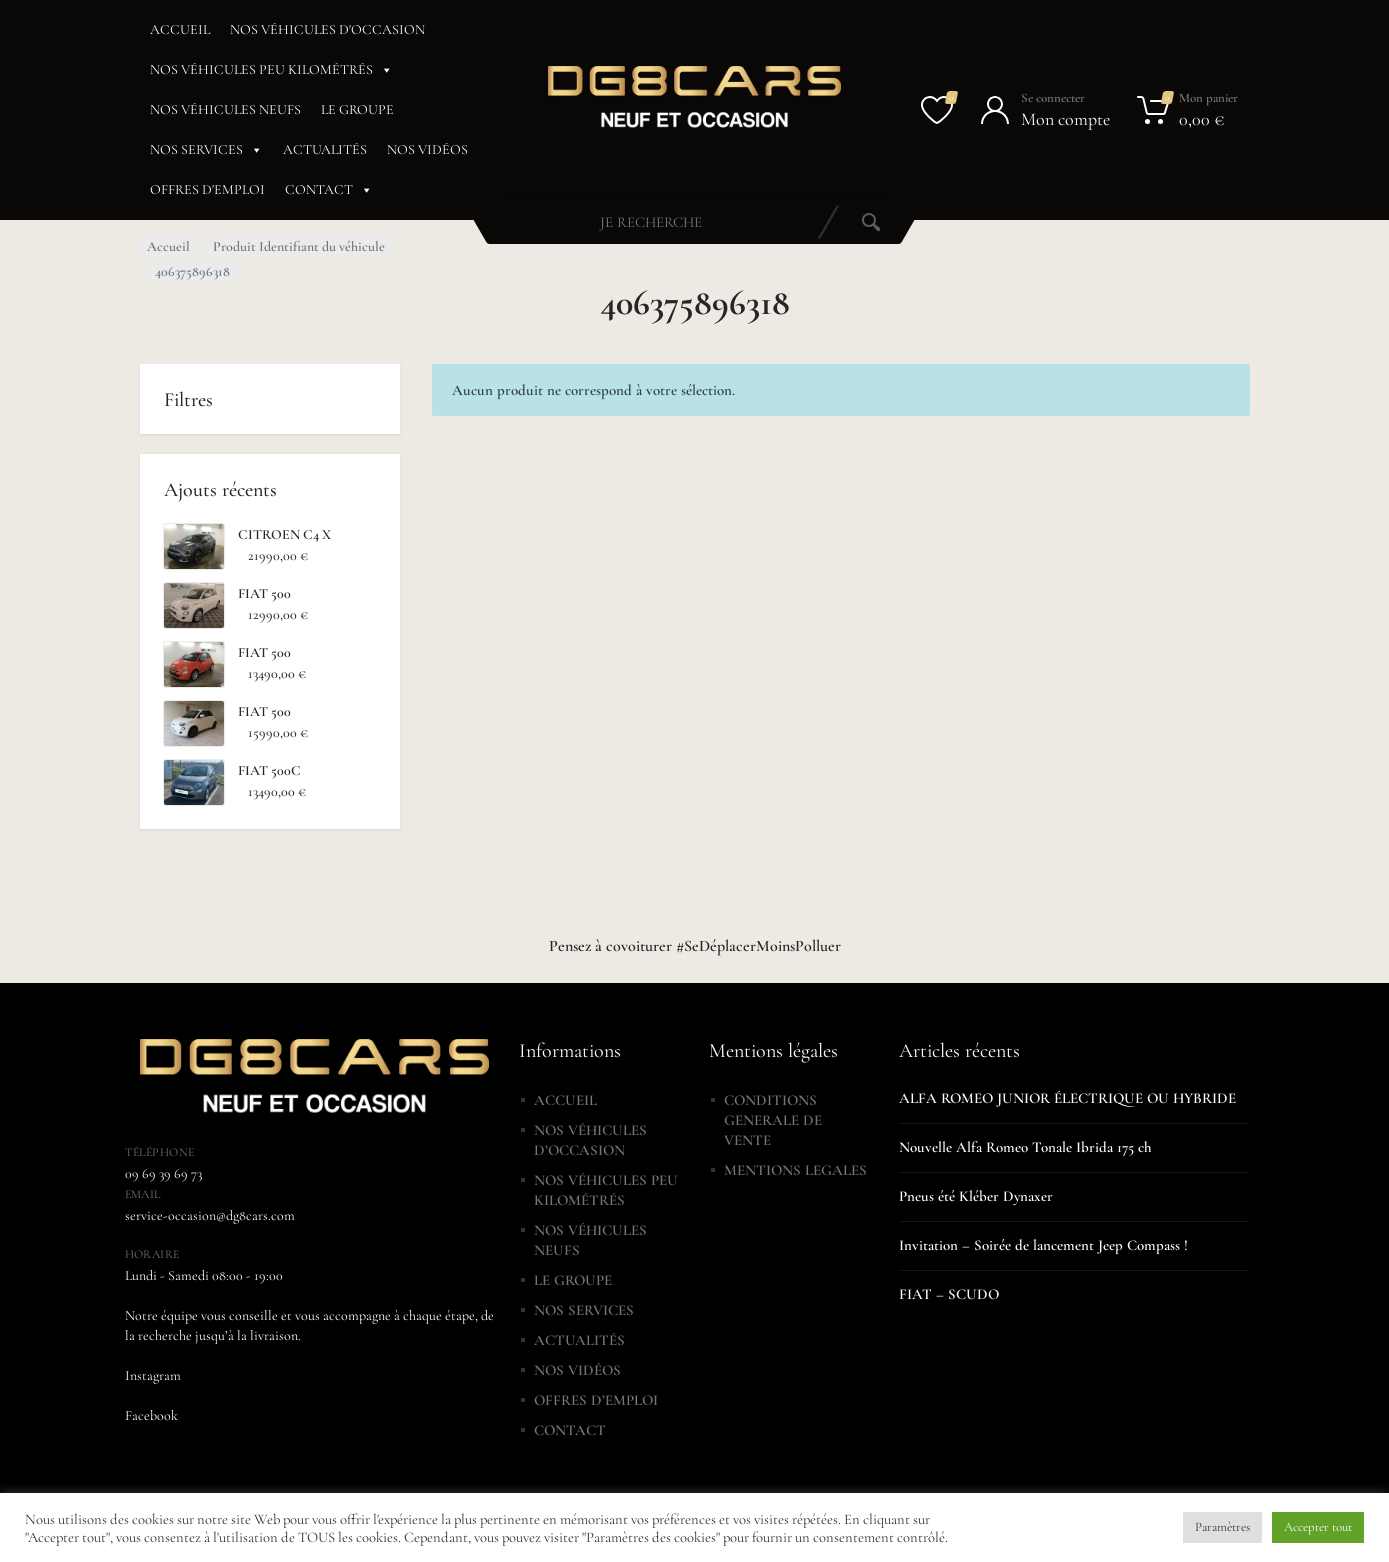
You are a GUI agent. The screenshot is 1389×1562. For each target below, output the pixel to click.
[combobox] (651, 222)
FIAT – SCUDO (949, 1294)
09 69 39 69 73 (163, 1173)
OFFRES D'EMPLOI (207, 189)
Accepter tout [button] (1318, 1527)
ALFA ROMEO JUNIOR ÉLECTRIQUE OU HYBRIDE (1067, 1098)
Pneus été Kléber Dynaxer (976, 1196)
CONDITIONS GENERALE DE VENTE (773, 1120)
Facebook (151, 1415)
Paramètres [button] (1222, 1527)
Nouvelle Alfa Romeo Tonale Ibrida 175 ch (1025, 1147)
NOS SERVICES (206, 150)
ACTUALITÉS (325, 149)
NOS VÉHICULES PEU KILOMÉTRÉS (271, 70)
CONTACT (329, 190)
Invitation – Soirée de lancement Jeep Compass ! (1043, 1245)
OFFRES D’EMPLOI (596, 1400)
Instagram (153, 1375)
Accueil (168, 246)
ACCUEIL (180, 29)
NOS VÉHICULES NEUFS (225, 109)
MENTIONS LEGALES (795, 1170)
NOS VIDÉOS (427, 149)
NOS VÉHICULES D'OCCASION (327, 29)
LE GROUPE (357, 109)
